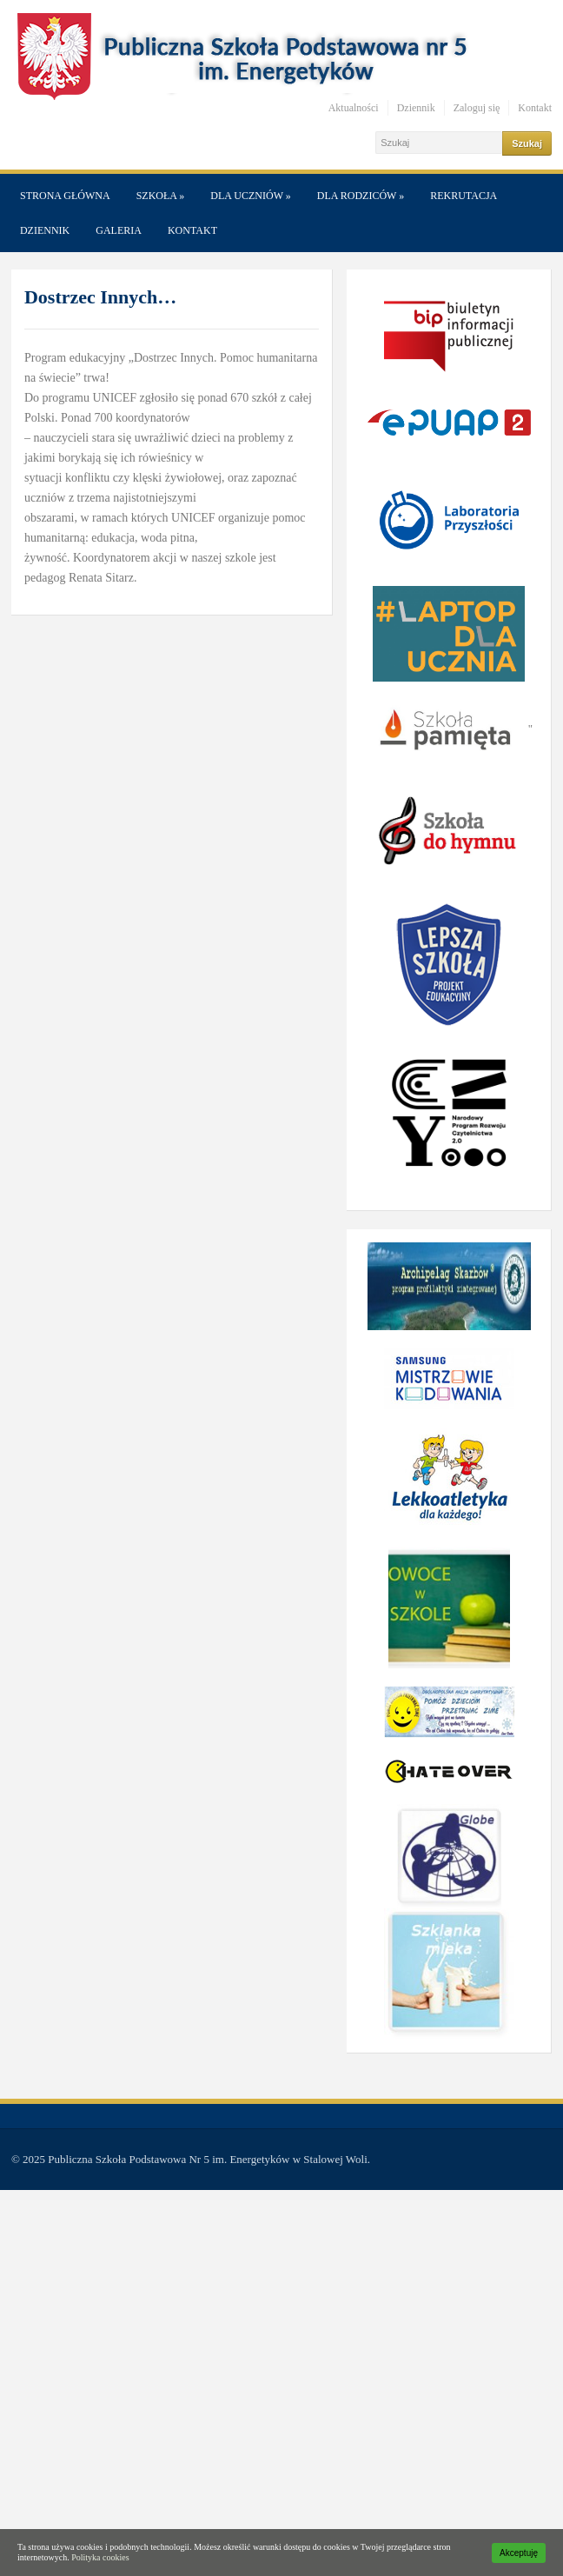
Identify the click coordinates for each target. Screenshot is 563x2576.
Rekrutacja (463, 196)
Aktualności (353, 108)
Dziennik (416, 108)
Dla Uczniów (250, 196)
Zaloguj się (477, 108)
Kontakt (535, 108)
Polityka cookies (100, 2557)
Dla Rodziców (360, 196)
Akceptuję (519, 2553)
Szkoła (160, 196)
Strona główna (65, 196)
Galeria (119, 230)
